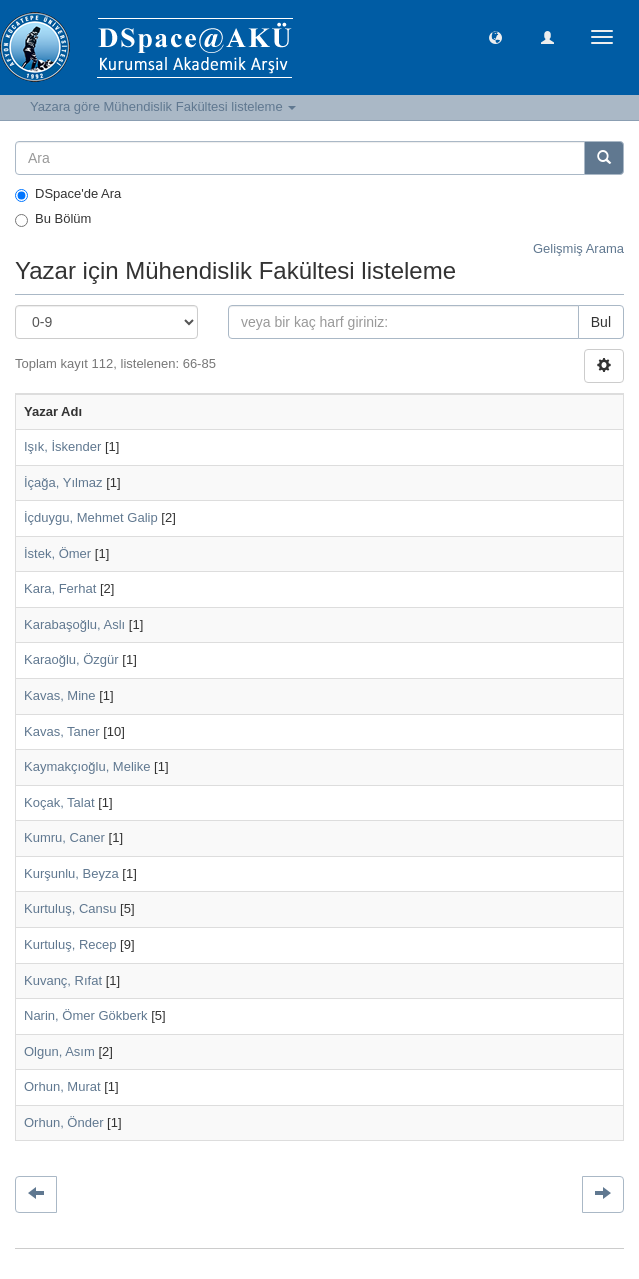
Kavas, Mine (60, 695)
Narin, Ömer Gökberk (86, 1015)
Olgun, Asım (59, 1051)
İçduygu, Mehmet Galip (91, 517)
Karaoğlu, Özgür (71, 659)
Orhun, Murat (62, 1086)
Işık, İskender (62, 446)
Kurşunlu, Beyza (71, 873)
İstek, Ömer (57, 553)
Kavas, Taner (62, 731)
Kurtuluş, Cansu (70, 908)
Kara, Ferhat (60, 588)
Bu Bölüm (53, 219)
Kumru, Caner (64, 837)
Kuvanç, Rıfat (63, 980)
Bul (601, 322)
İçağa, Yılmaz (63, 482)
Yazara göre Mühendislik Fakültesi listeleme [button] (163, 106)
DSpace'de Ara (68, 194)
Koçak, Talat (59, 802)
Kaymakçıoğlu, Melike (87, 766)
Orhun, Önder (64, 1122)
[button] (495, 36)
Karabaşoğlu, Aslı (74, 624)
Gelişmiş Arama (578, 248)
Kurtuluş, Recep (70, 944)
